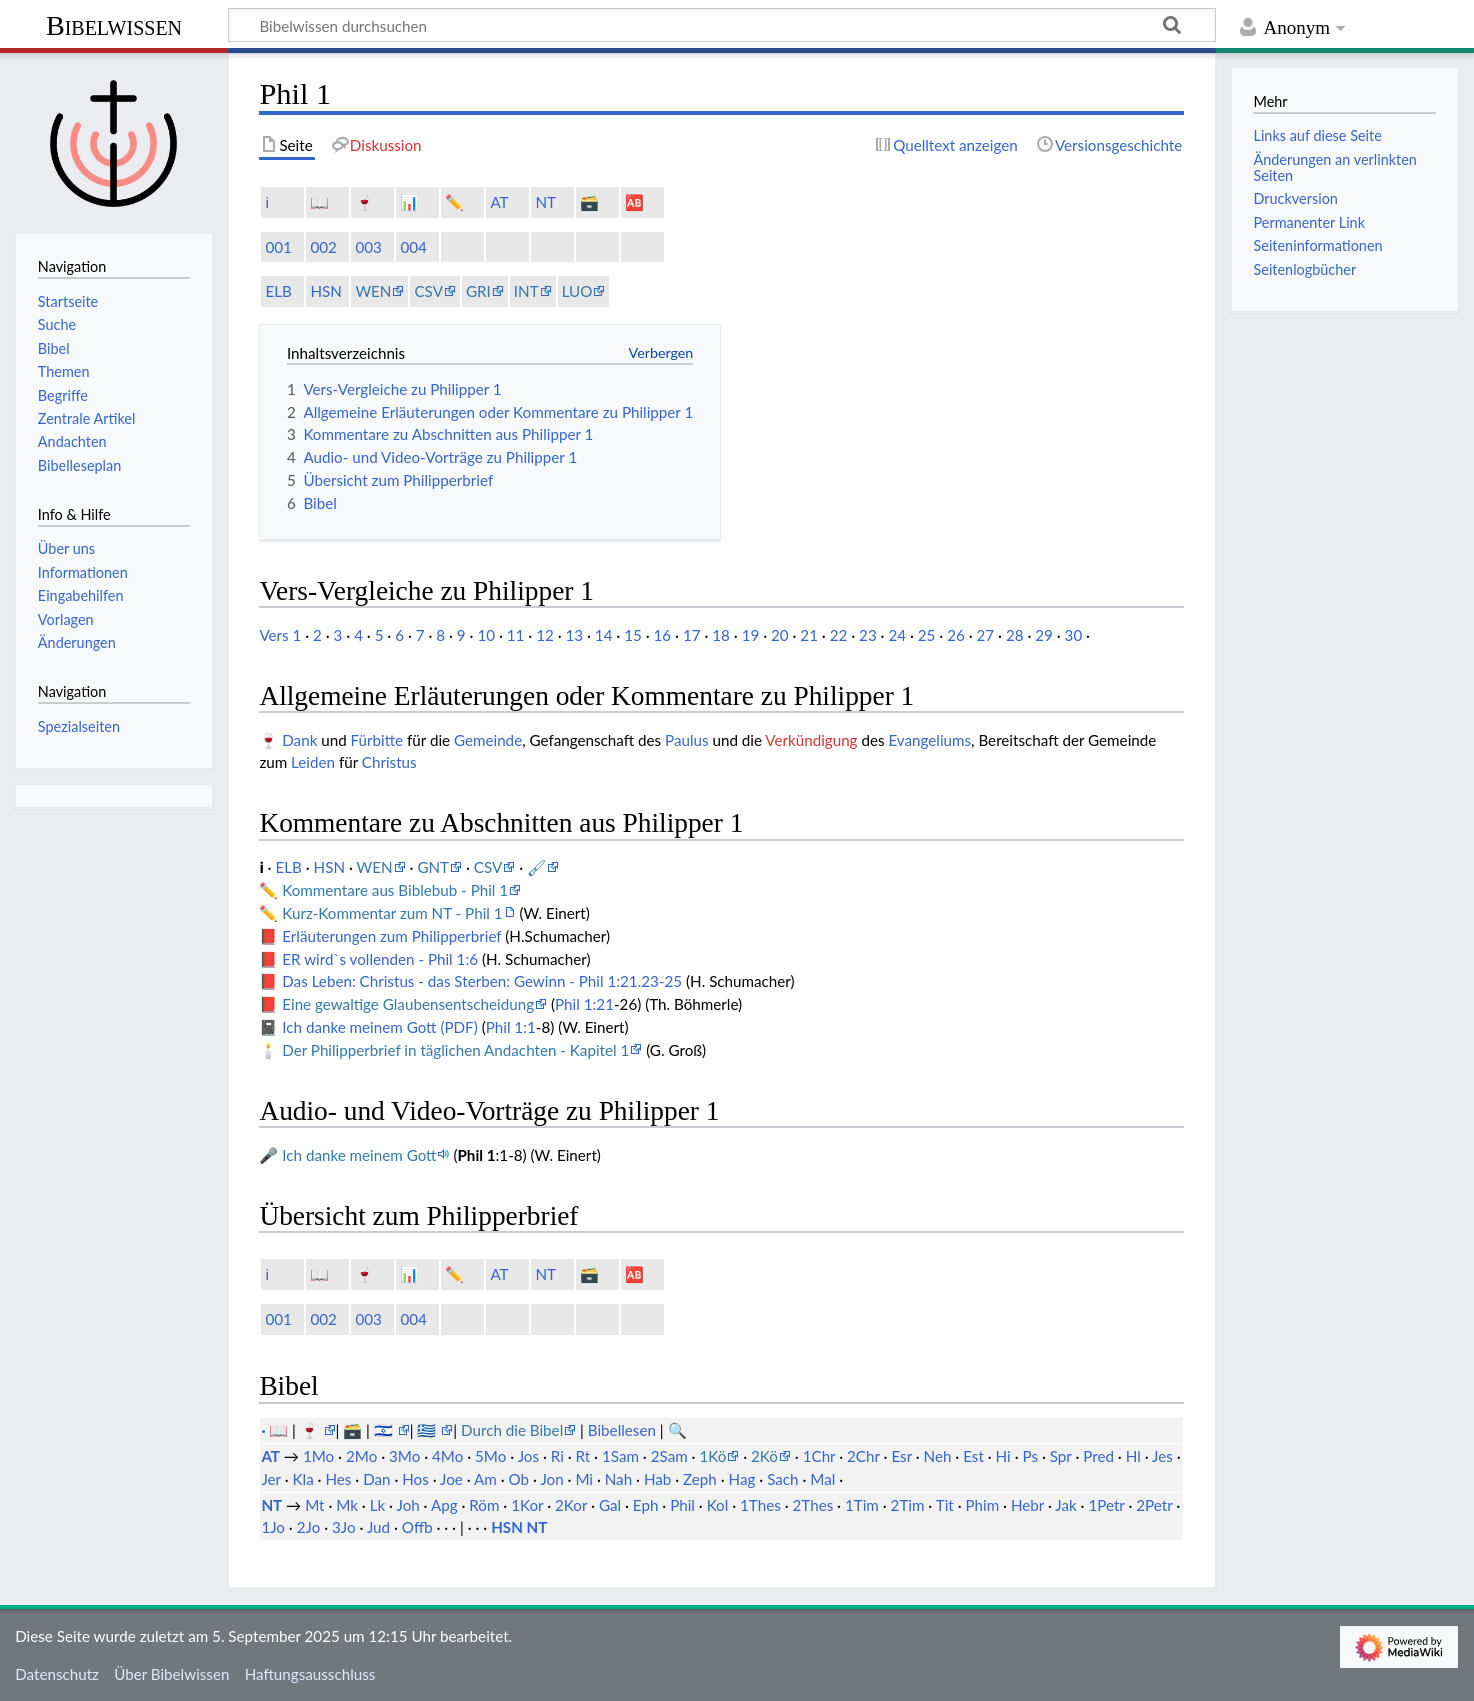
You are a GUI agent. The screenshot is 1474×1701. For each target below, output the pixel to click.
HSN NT (519, 1527)
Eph (646, 1505)
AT (499, 202)
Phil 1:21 (584, 1004)
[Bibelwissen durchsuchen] (722, 25)
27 (986, 635)
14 (604, 635)
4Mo (447, 1456)
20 (780, 635)
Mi (584, 1479)
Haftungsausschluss (310, 1674)
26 (956, 635)
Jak (1065, 1505)
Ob (519, 1479)
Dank (299, 740)
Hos (415, 1479)
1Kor (527, 1505)
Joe (451, 1479)
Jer (270, 1479)
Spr (1061, 1456)
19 (751, 635)
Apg (444, 1505)
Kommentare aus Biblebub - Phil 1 (395, 890)
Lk (378, 1505)
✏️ (454, 202)
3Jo (344, 1527)
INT (526, 291)
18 (721, 635)
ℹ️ (267, 202)
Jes (1162, 1456)
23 (868, 635)
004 (413, 247)
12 (545, 635)
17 (692, 635)
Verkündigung (811, 740)
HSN (325, 291)
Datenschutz (57, 1674)
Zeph (700, 1479)
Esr (901, 1456)
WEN (373, 291)
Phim (982, 1505)
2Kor (571, 1505)
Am (485, 1479)
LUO (577, 291)
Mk (347, 1505)
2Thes (813, 1505)
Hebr (1027, 1505)
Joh (407, 1505)
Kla (302, 1479)
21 (809, 635)
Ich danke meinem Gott (359, 1155)
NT (545, 202)
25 (927, 635)
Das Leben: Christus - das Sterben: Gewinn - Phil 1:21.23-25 (482, 981)
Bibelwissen (114, 25)
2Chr (863, 1456)
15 (633, 635)
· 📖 (276, 1430)
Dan (376, 1479)
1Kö (712, 1456)
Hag (742, 1479)
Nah (618, 1479)
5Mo (490, 1456)
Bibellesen (622, 1430)
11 (516, 635)
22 (839, 635)
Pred (1098, 1456)
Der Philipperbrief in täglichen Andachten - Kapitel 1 (455, 1050)
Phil (682, 1505)
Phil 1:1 (511, 1027)
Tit (945, 1505)
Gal (610, 1505)
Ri (557, 1456)
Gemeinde (488, 740)
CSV (428, 291)
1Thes (760, 1505)
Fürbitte (377, 740)
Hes (338, 1479)
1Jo (273, 1527)
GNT (433, 867)
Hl (1133, 1456)
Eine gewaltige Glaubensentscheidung (408, 1004)
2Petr (1154, 1505)
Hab (657, 1479)
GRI (478, 291)
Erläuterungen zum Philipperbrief (391, 936)
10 (486, 635)
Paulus (687, 740)
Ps (1030, 1456)
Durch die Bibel (512, 1430)
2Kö (764, 1456)
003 (368, 247)
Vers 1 (280, 635)
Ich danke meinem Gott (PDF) (379, 1027)
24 (897, 635)
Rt (583, 1456)
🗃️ (589, 202)
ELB (278, 291)
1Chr (819, 1456)
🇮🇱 (385, 1430)
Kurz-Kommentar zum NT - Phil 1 (392, 913)
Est (973, 1456)
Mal (822, 1479)
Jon (551, 1479)
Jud (378, 1527)
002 (323, 247)
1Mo (318, 1456)
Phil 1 (476, 1155)
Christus (389, 762)
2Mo (361, 1456)
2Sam (669, 1456)
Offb (417, 1527)
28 (1015, 635)
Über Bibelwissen (171, 1674)
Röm (484, 1505)
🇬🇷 (428, 1430)
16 (663, 635)
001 (278, 247)
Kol (718, 1505)
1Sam (620, 1456)
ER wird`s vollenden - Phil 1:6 (380, 959)
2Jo (309, 1527)
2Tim (908, 1505)
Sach (782, 1479)
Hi (1003, 1456)
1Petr (1106, 1505)
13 (574, 635)
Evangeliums (929, 740)
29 (1044, 635)
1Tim (862, 1505)
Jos (528, 1456)
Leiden (313, 762)
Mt (314, 1505)
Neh (938, 1456)
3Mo (404, 1456)
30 (1074, 635)
